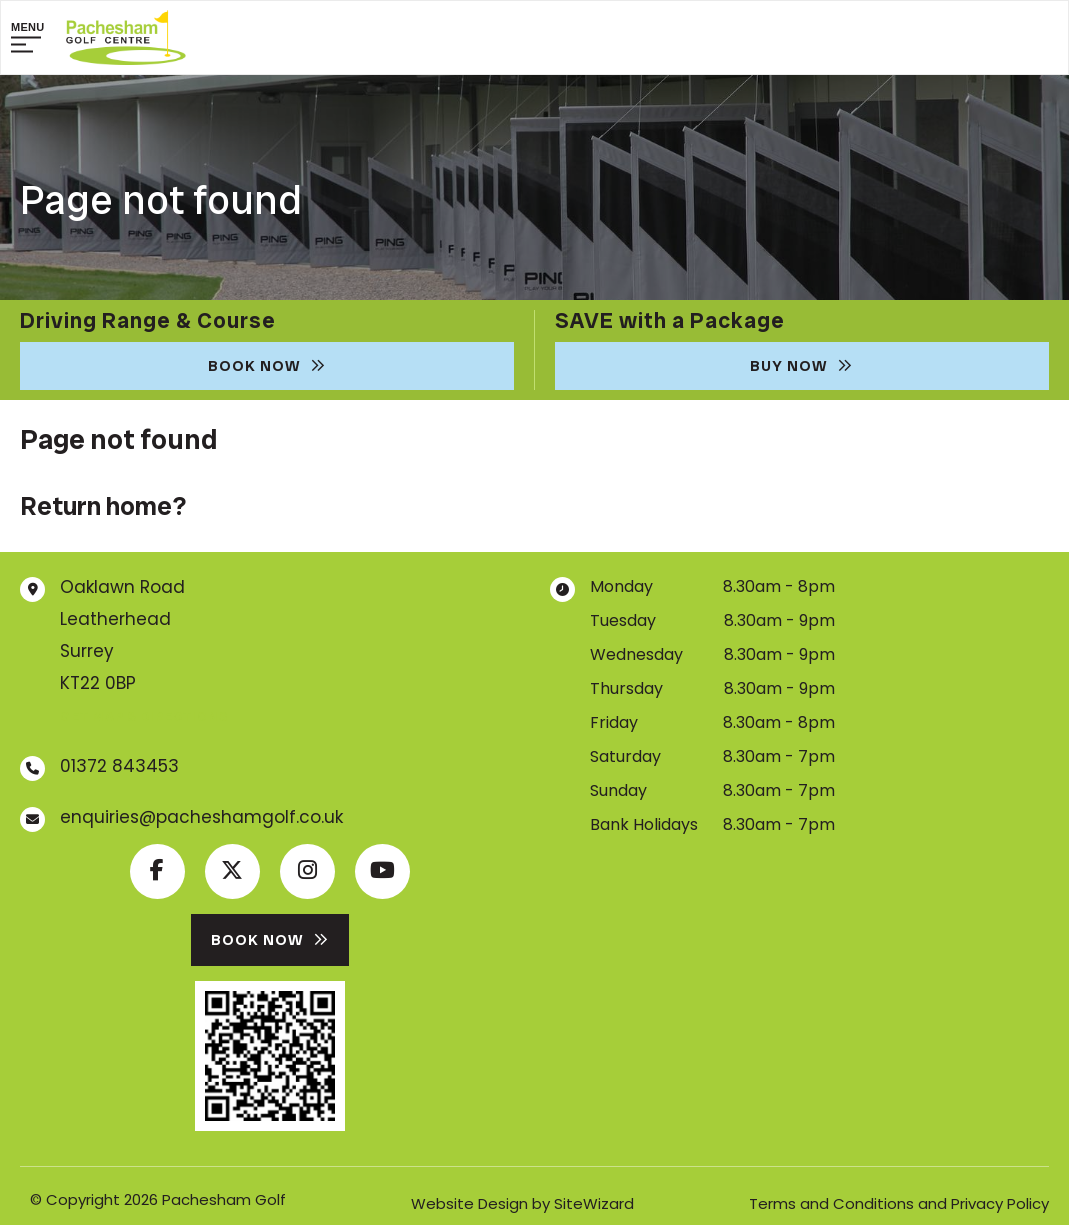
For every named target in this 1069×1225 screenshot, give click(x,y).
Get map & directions (144, 716)
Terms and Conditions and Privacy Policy (899, 1203)
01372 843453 (119, 766)
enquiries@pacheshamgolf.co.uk (201, 817)
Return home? (103, 506)
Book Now (267, 366)
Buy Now (801, 366)
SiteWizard (594, 1203)
